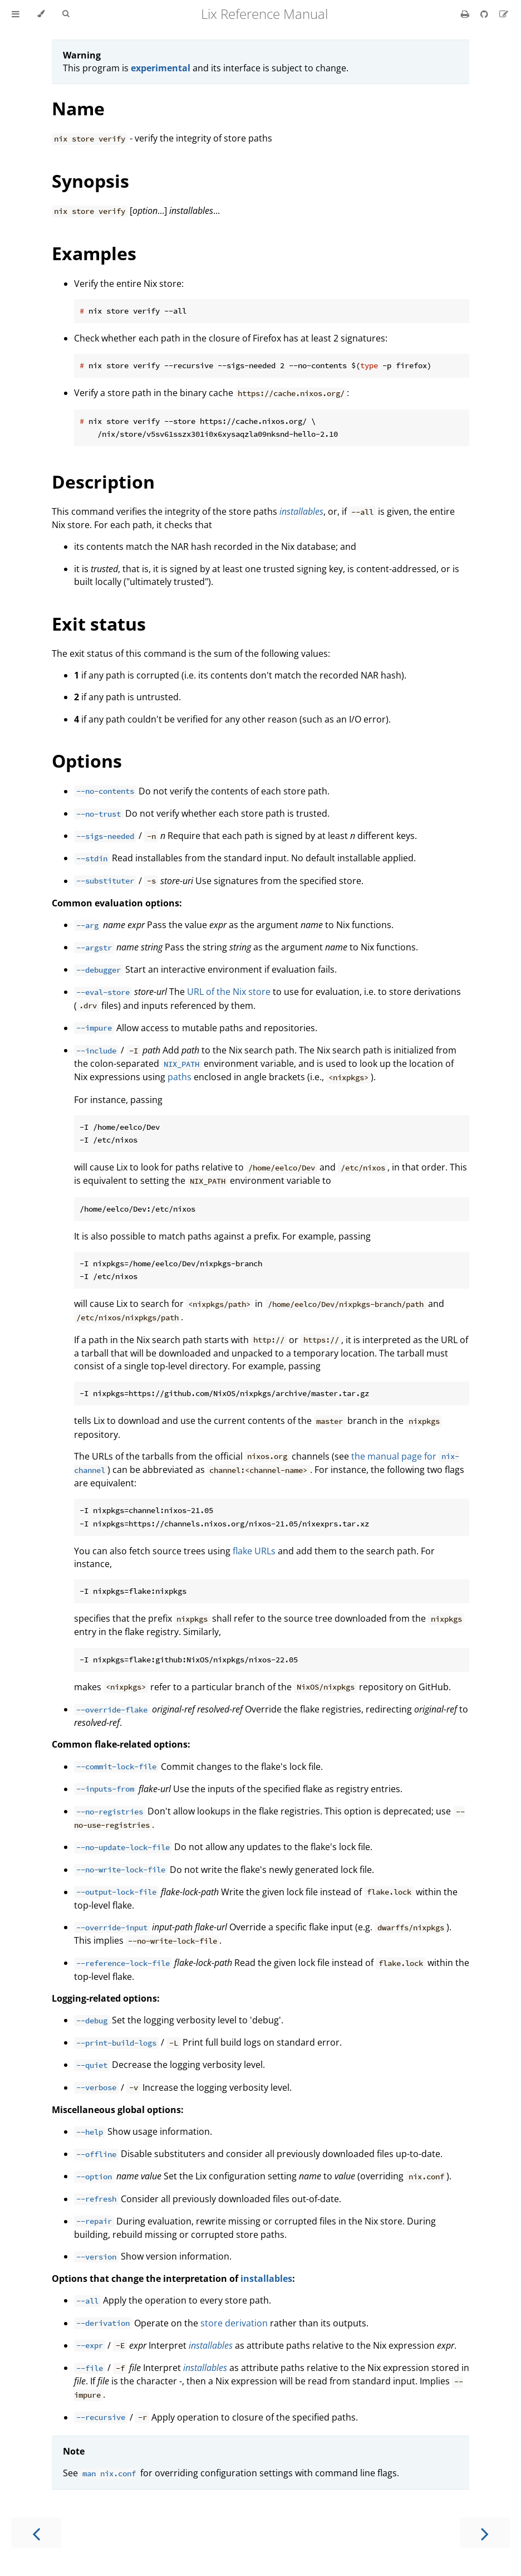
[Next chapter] (485, 2533)
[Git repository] (485, 14)
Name (78, 108)
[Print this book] (466, 14)
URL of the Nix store (229, 991)
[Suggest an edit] (504, 14)
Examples (94, 253)
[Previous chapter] (36, 2533)
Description (103, 482)
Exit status (99, 624)
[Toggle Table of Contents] (15, 14)
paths (179, 1077)
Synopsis (90, 181)
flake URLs (254, 1551)
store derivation (234, 2323)
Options (87, 761)
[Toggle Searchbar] (65, 14)
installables (266, 2278)
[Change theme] (40, 14)
